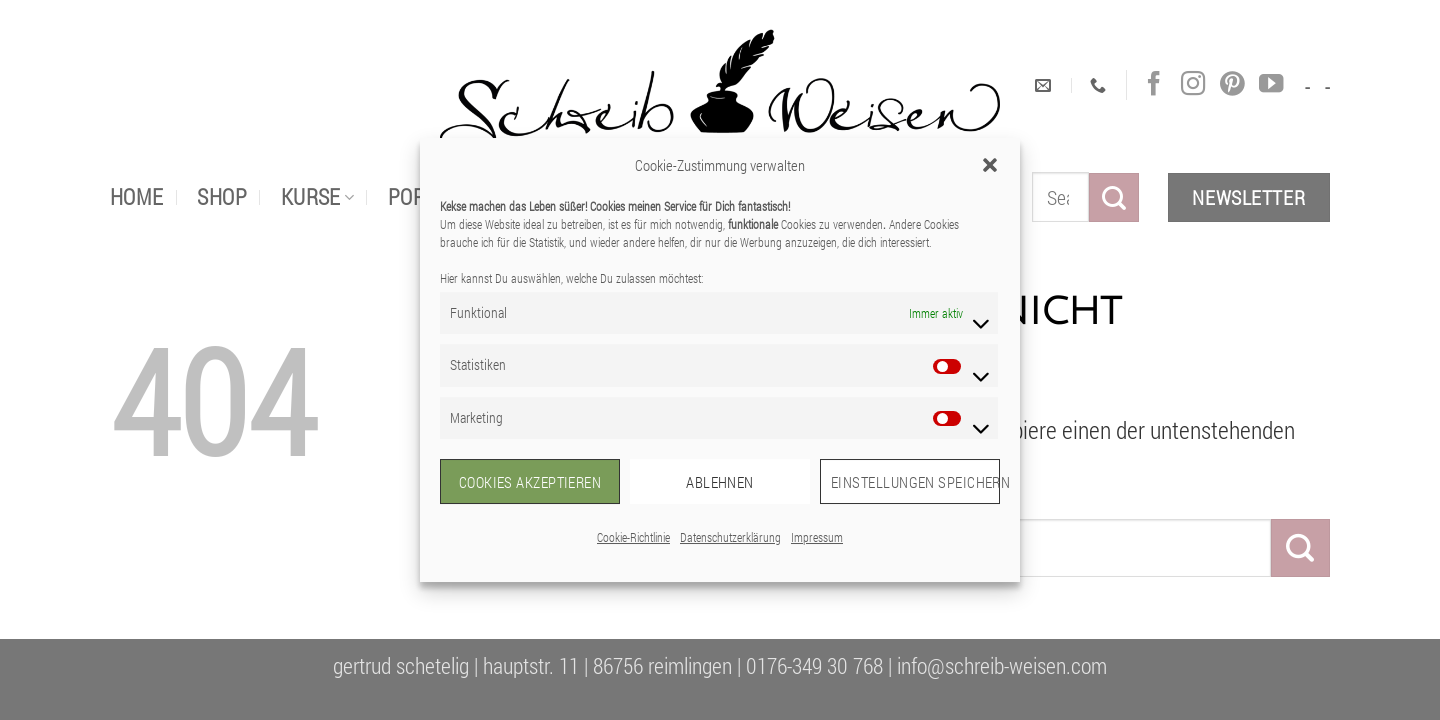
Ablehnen (720, 482)
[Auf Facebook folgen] (1154, 84)
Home (137, 196)
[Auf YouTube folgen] (1271, 84)
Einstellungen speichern (915, 482)
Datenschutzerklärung (730, 537)
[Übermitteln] (1114, 197)
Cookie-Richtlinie (633, 537)
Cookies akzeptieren (530, 482)
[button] (990, 165)
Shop (222, 196)
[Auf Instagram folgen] (1193, 84)
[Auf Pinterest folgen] (1232, 84)
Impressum (817, 537)
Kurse (318, 196)
